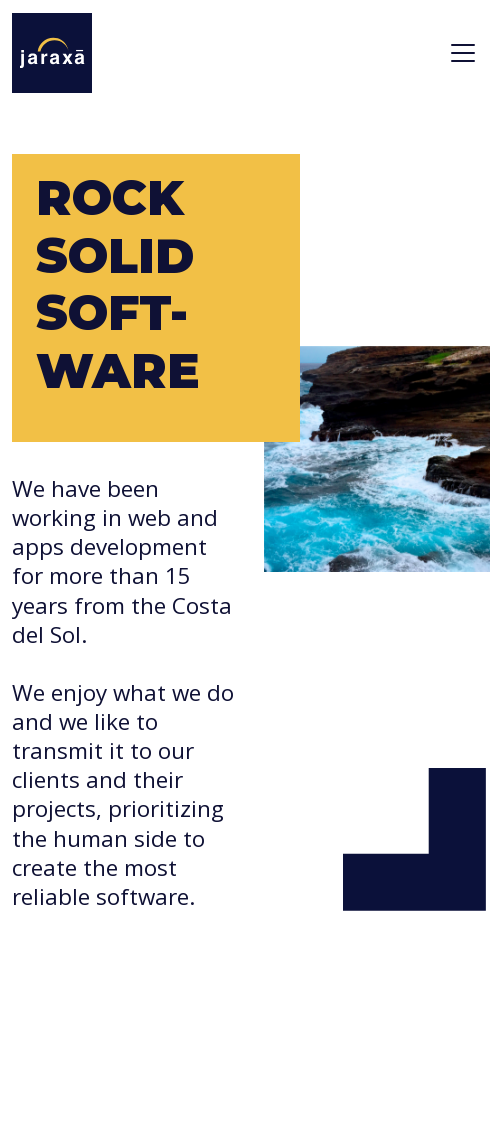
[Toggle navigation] (463, 53)
